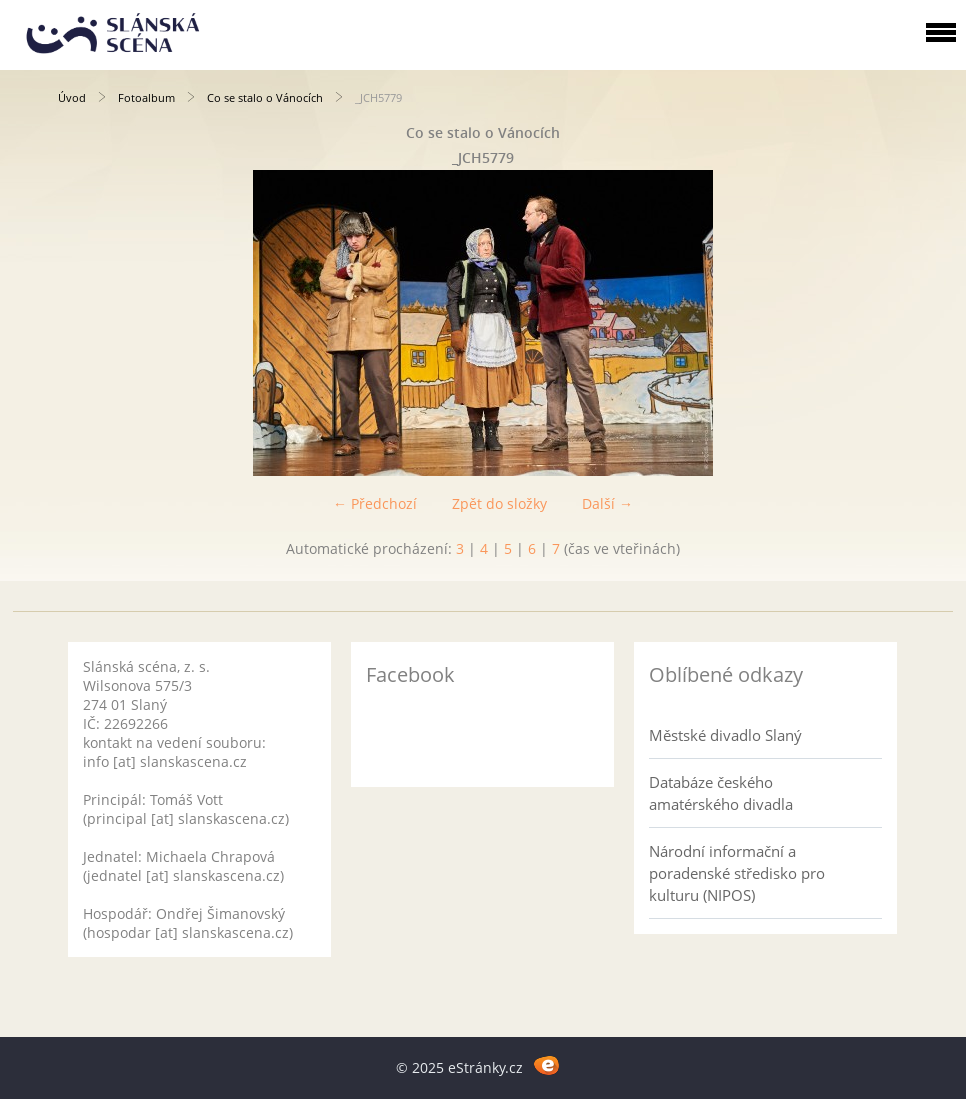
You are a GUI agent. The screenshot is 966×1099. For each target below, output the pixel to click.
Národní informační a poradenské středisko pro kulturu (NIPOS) (737, 873)
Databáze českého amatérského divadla (721, 793)
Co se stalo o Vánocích (265, 97)
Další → (607, 503)
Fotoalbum (146, 97)
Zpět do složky (499, 503)
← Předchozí (375, 503)
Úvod (72, 97)
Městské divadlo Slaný (725, 735)
